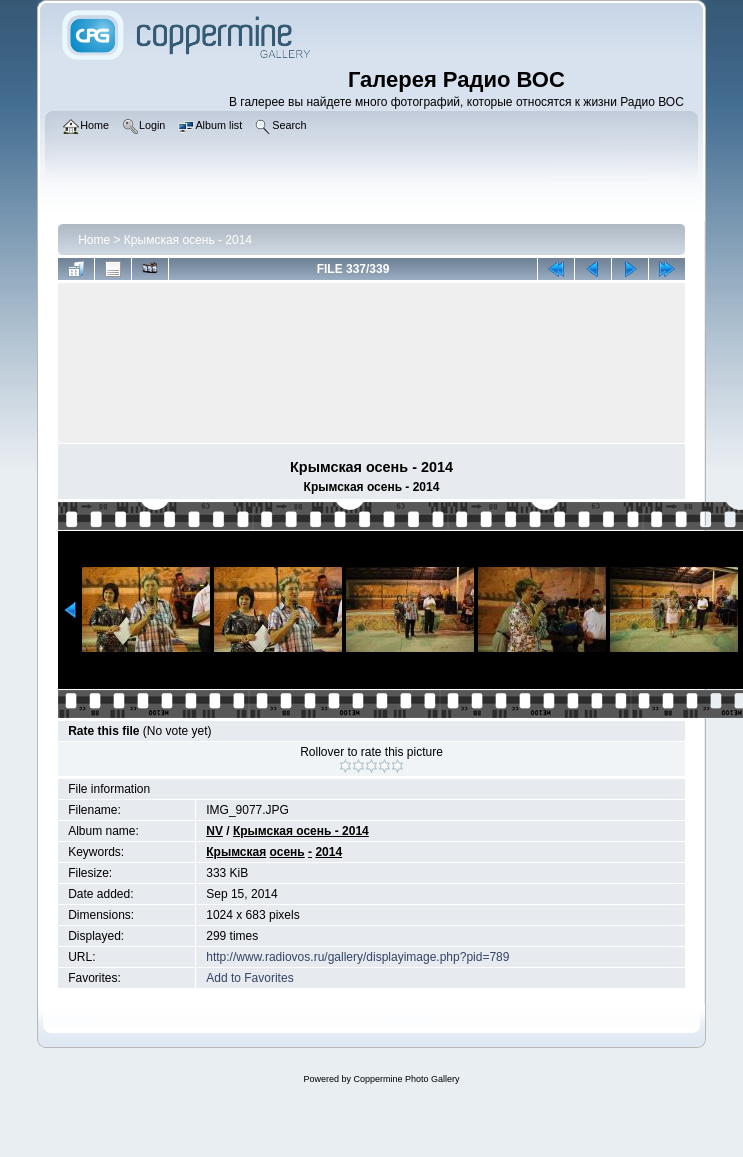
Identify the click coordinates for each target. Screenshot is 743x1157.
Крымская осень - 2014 (188, 240)
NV (214, 831)
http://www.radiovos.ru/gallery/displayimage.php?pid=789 (357, 957)
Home (94, 240)
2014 (328, 852)
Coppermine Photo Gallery (406, 1079)
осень (287, 852)
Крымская (236, 852)
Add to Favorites (249, 978)
